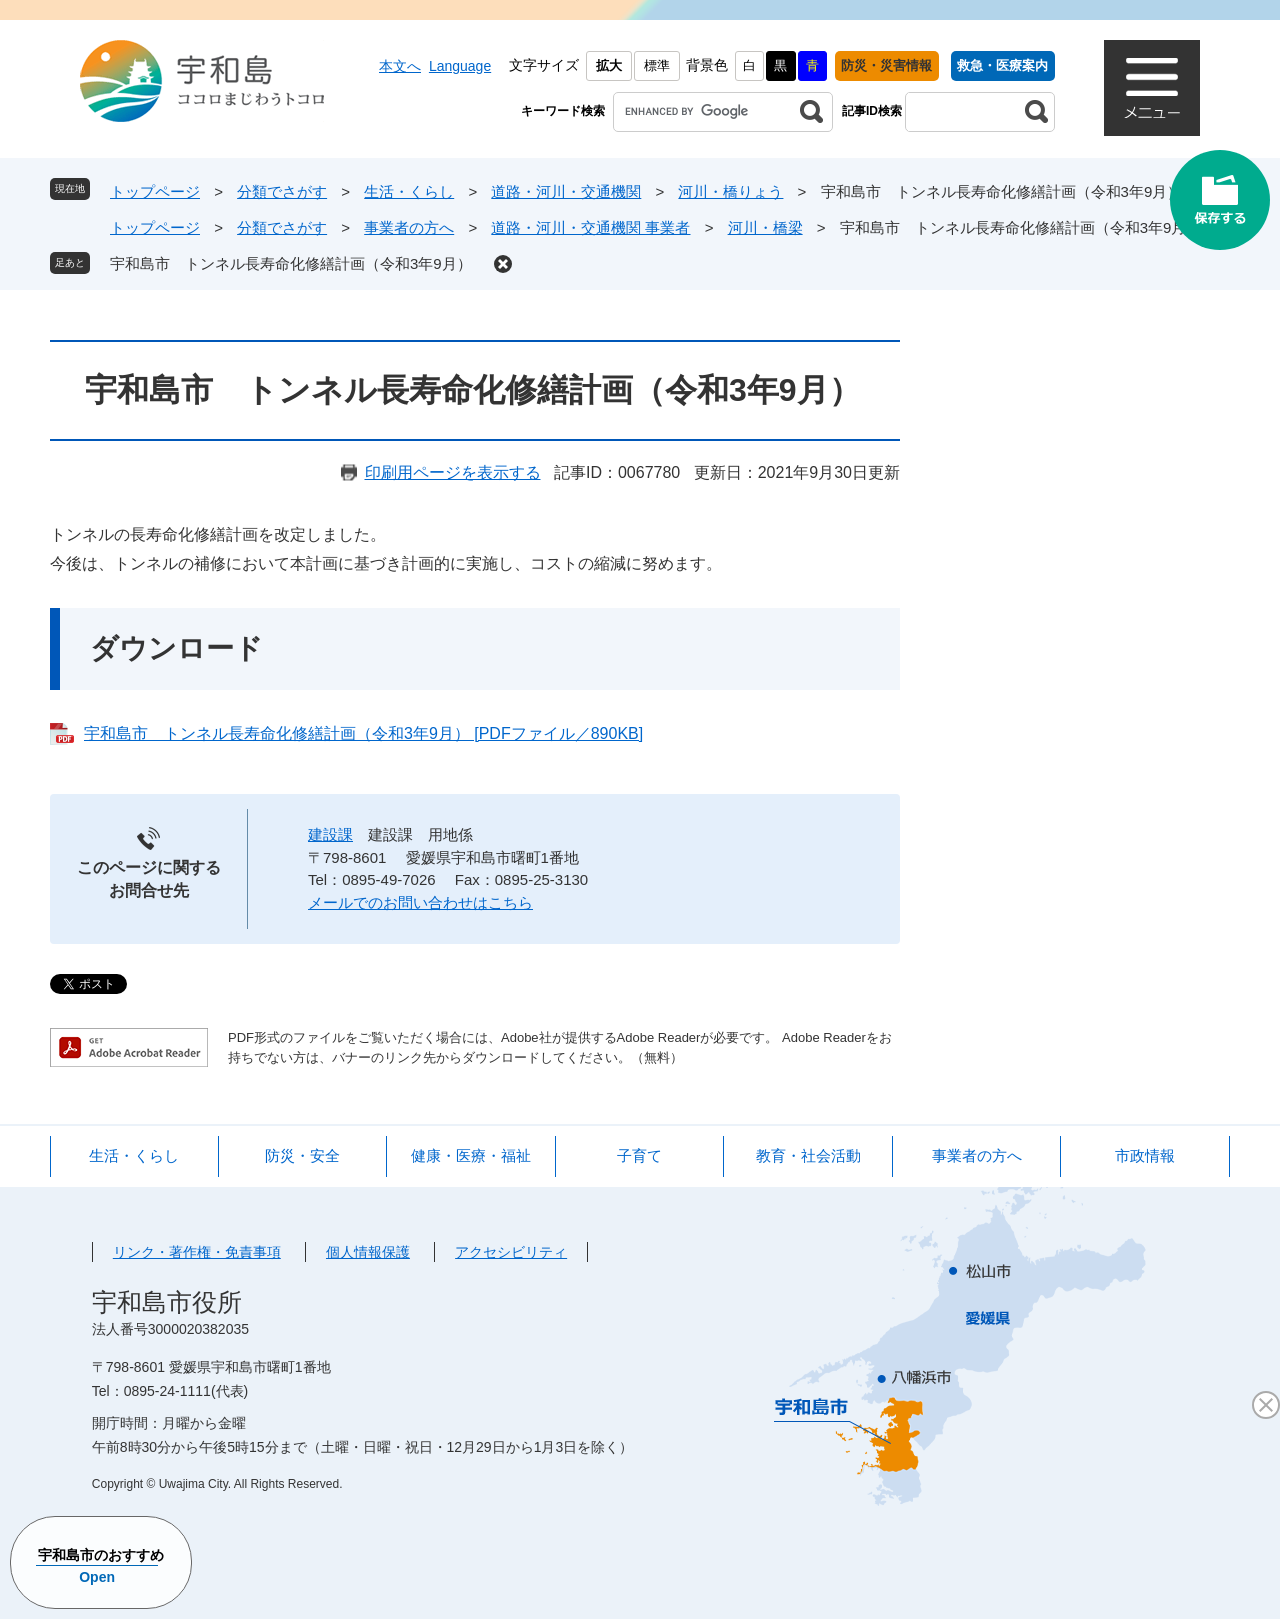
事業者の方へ (409, 227)
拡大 (609, 65)
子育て (639, 1155)
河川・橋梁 (765, 227)
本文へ (400, 66)
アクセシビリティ (511, 1252)
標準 (657, 65)
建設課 (330, 834)
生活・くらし (409, 191)
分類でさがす (282, 191)
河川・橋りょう (730, 191)
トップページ (155, 191)
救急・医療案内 (1002, 65)
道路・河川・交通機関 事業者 (590, 227)
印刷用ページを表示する (453, 472)
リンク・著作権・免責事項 (197, 1252)
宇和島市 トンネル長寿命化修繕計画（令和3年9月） (291, 263)
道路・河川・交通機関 (566, 191)
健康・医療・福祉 (471, 1155)
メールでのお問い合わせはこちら (420, 902)
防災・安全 (302, 1155)
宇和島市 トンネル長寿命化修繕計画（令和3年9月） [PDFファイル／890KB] (363, 733)
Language (460, 66)
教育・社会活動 (808, 1155)
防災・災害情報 (886, 65)
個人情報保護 (368, 1252)
